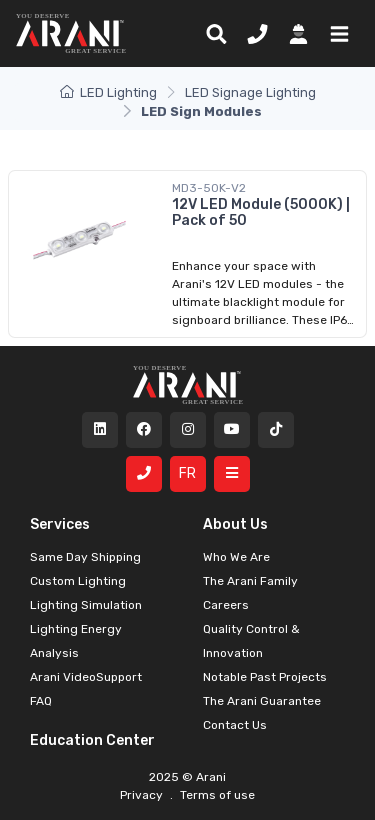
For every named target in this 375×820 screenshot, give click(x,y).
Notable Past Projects (265, 677)
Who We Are (236, 557)
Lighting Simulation (86, 605)
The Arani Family (250, 581)
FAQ (41, 701)
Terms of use (216, 795)
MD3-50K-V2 (209, 188)
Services (60, 524)
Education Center (92, 740)
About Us (235, 524)
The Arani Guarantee (262, 701)
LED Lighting (108, 92)
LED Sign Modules (201, 111)
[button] (335, 33)
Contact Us (235, 725)
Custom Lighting (78, 581)
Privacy (143, 795)
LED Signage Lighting (250, 92)
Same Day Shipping (85, 557)
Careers (226, 605)
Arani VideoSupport (86, 677)
